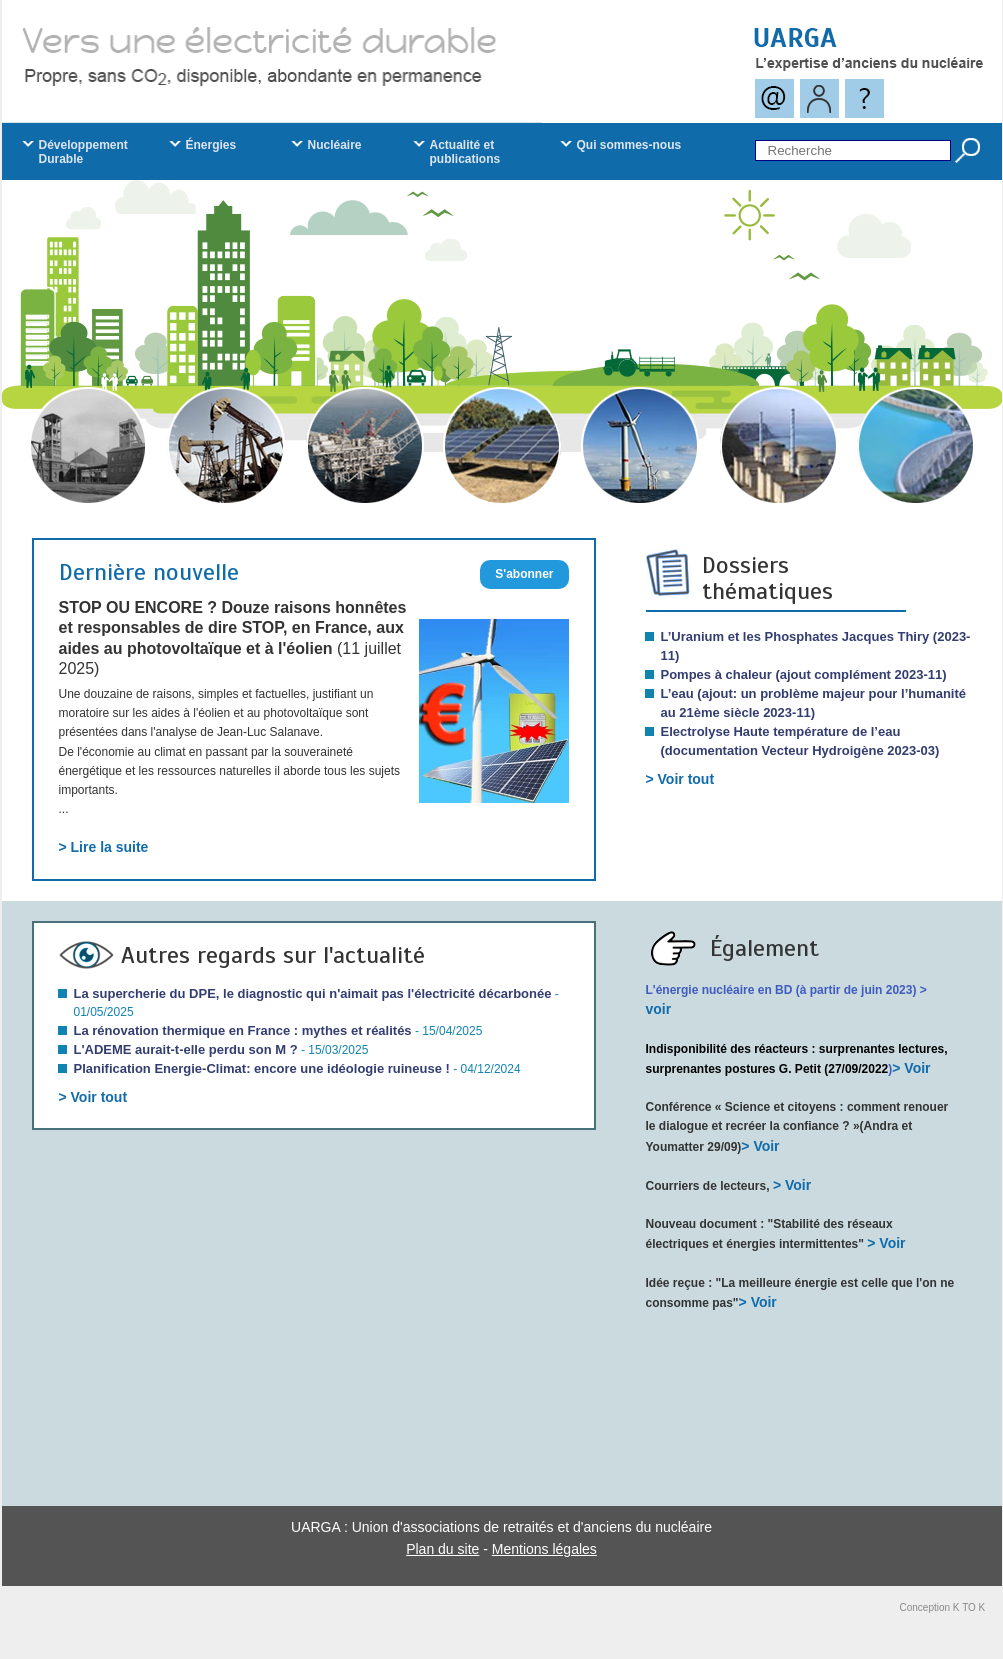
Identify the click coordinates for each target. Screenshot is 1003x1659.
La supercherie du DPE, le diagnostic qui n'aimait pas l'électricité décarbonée (313, 993)
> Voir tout (680, 779)
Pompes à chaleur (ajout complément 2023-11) (804, 674)
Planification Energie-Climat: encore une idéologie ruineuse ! (262, 1068)
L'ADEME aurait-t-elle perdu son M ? (186, 1049)
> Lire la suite (104, 847)
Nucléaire (335, 145)
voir (659, 1009)
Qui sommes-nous (629, 145)
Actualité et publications (465, 152)
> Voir (911, 1068)
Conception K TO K (943, 1607)
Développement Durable (83, 152)
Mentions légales (544, 1549)
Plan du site (442, 1549)
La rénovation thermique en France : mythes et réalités (243, 1030)
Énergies (211, 145)
